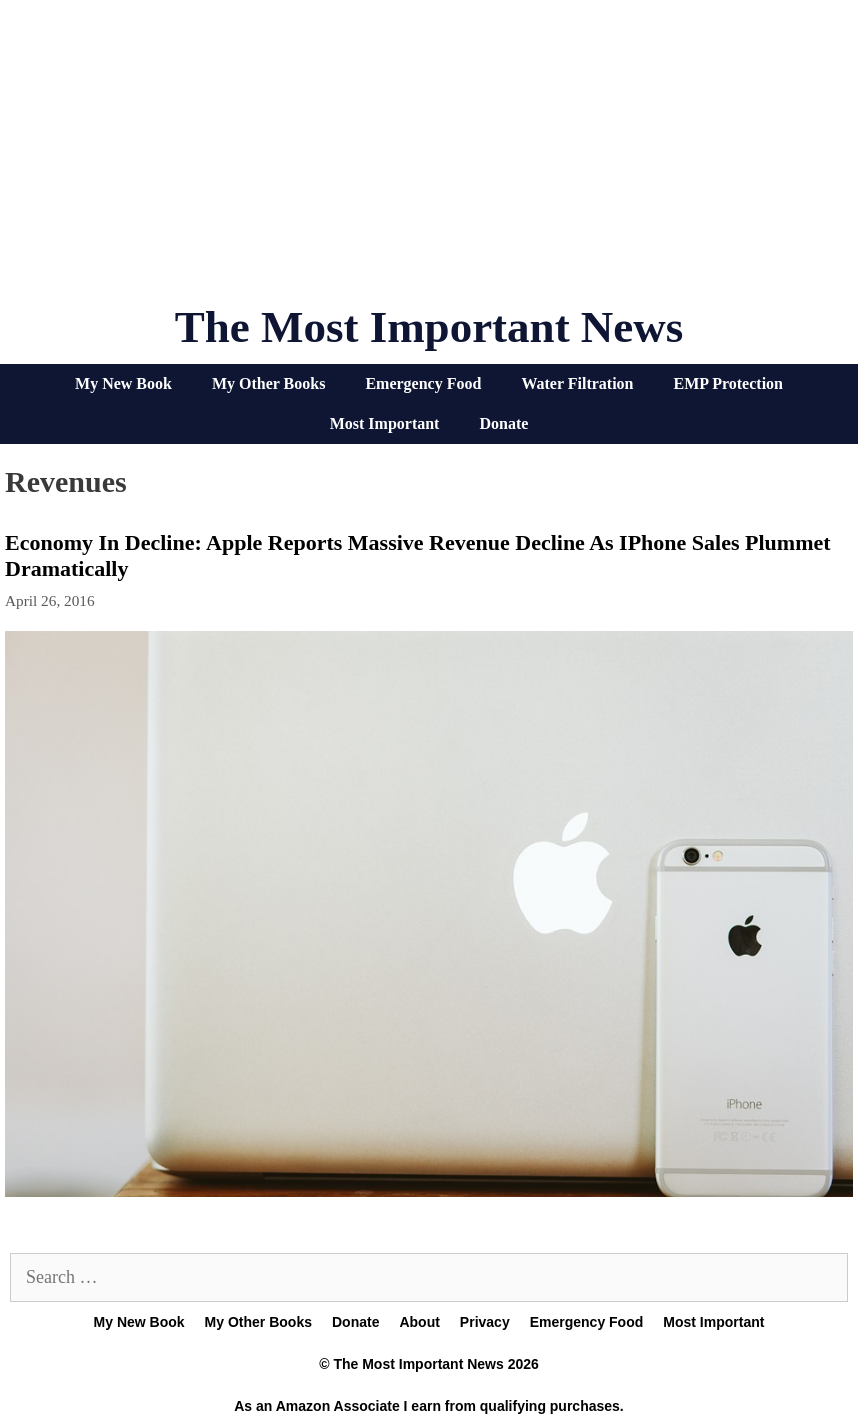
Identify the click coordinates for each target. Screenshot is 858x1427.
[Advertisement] (429, 160)
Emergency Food (423, 383)
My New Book (123, 383)
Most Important (385, 423)
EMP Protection (728, 383)
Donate (503, 423)
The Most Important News (429, 327)
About (419, 1322)
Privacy (485, 1322)
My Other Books (268, 383)
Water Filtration (577, 383)
